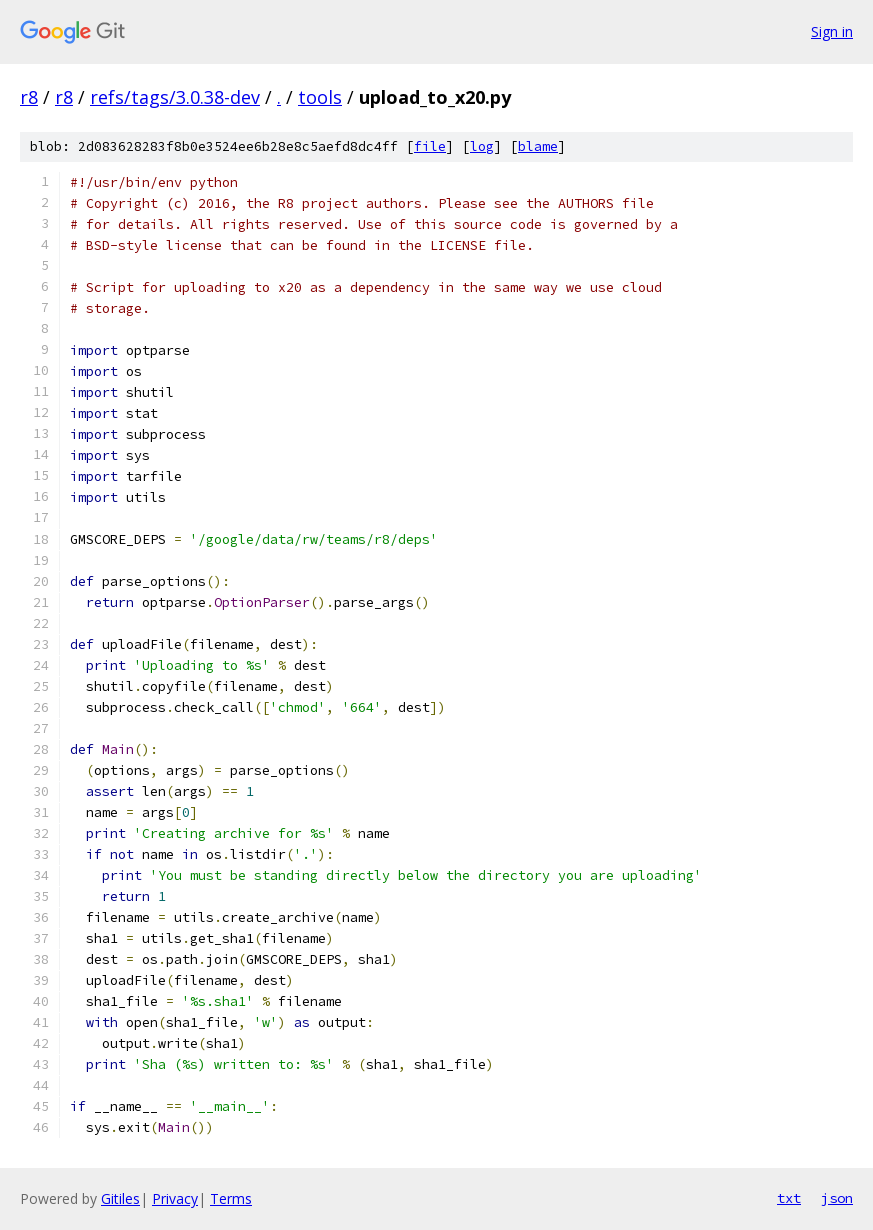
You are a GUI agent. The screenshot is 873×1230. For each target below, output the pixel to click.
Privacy (175, 1198)
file (430, 146)
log (482, 146)
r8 (29, 97)
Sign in (832, 31)
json (837, 1198)
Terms (231, 1198)
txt (789, 1198)
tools (320, 97)
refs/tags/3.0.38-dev (175, 97)
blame (538, 146)
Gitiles (120, 1198)
